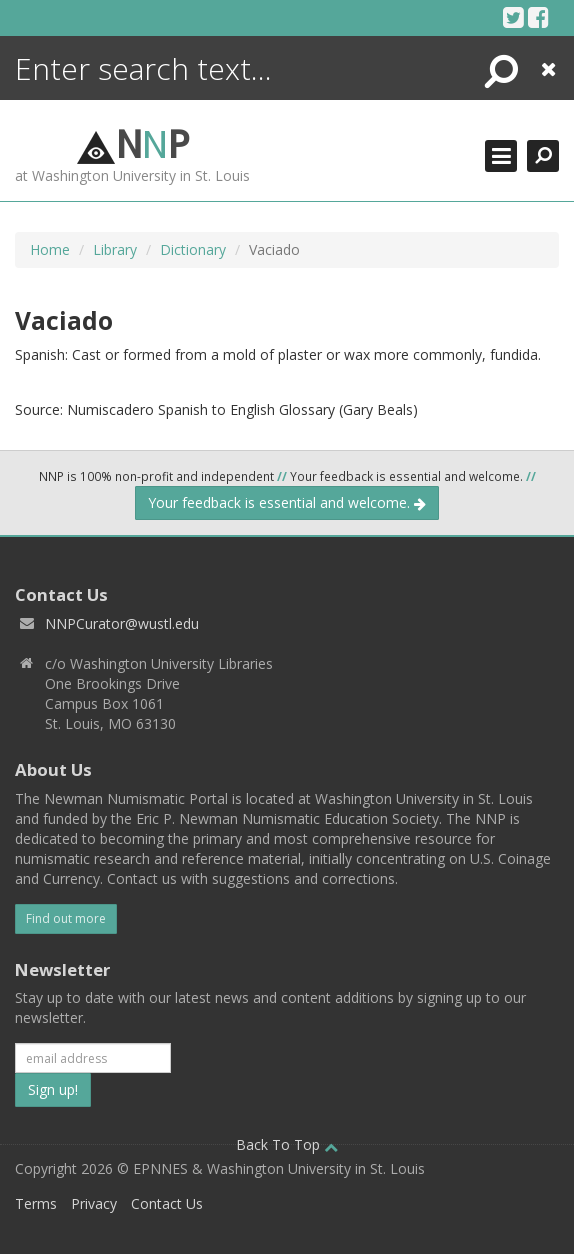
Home (50, 249)
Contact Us (167, 1203)
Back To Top (287, 1144)
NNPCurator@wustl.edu (122, 623)
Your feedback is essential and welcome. (287, 502)
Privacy (94, 1203)
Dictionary (193, 249)
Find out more (66, 918)
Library (115, 249)
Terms (36, 1203)
